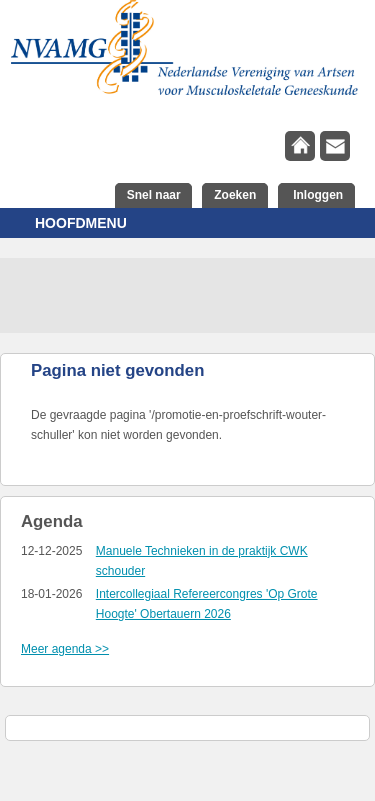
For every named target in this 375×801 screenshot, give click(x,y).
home (300, 146)
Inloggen (316, 195)
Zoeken (235, 195)
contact (335, 146)
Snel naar (154, 195)
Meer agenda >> (65, 649)
